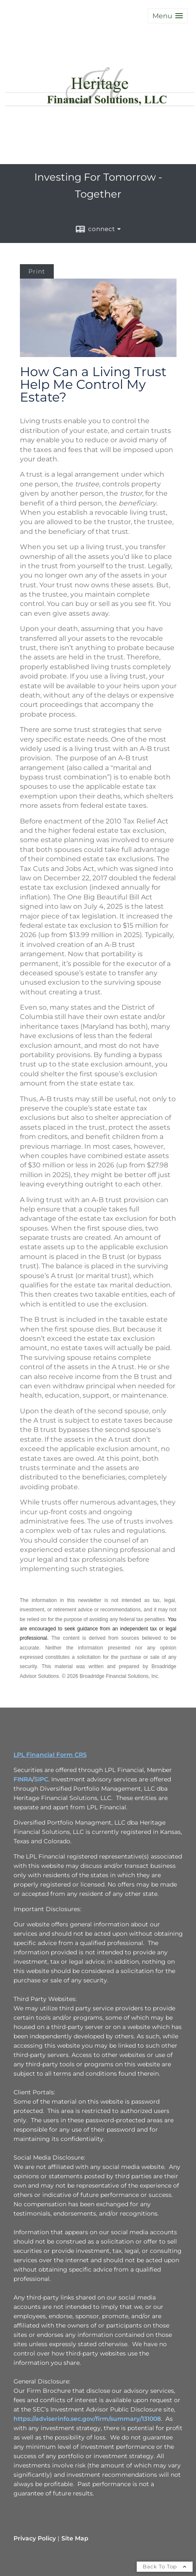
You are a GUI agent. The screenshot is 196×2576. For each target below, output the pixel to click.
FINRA (23, 1779)
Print (36, 271)
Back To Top (165, 2566)
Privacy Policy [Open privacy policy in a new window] (35, 2538)
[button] (168, 15)
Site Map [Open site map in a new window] (74, 2538)
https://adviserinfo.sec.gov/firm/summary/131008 (87, 2419)
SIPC (41, 1779)
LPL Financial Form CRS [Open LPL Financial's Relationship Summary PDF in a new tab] (50, 1754)
